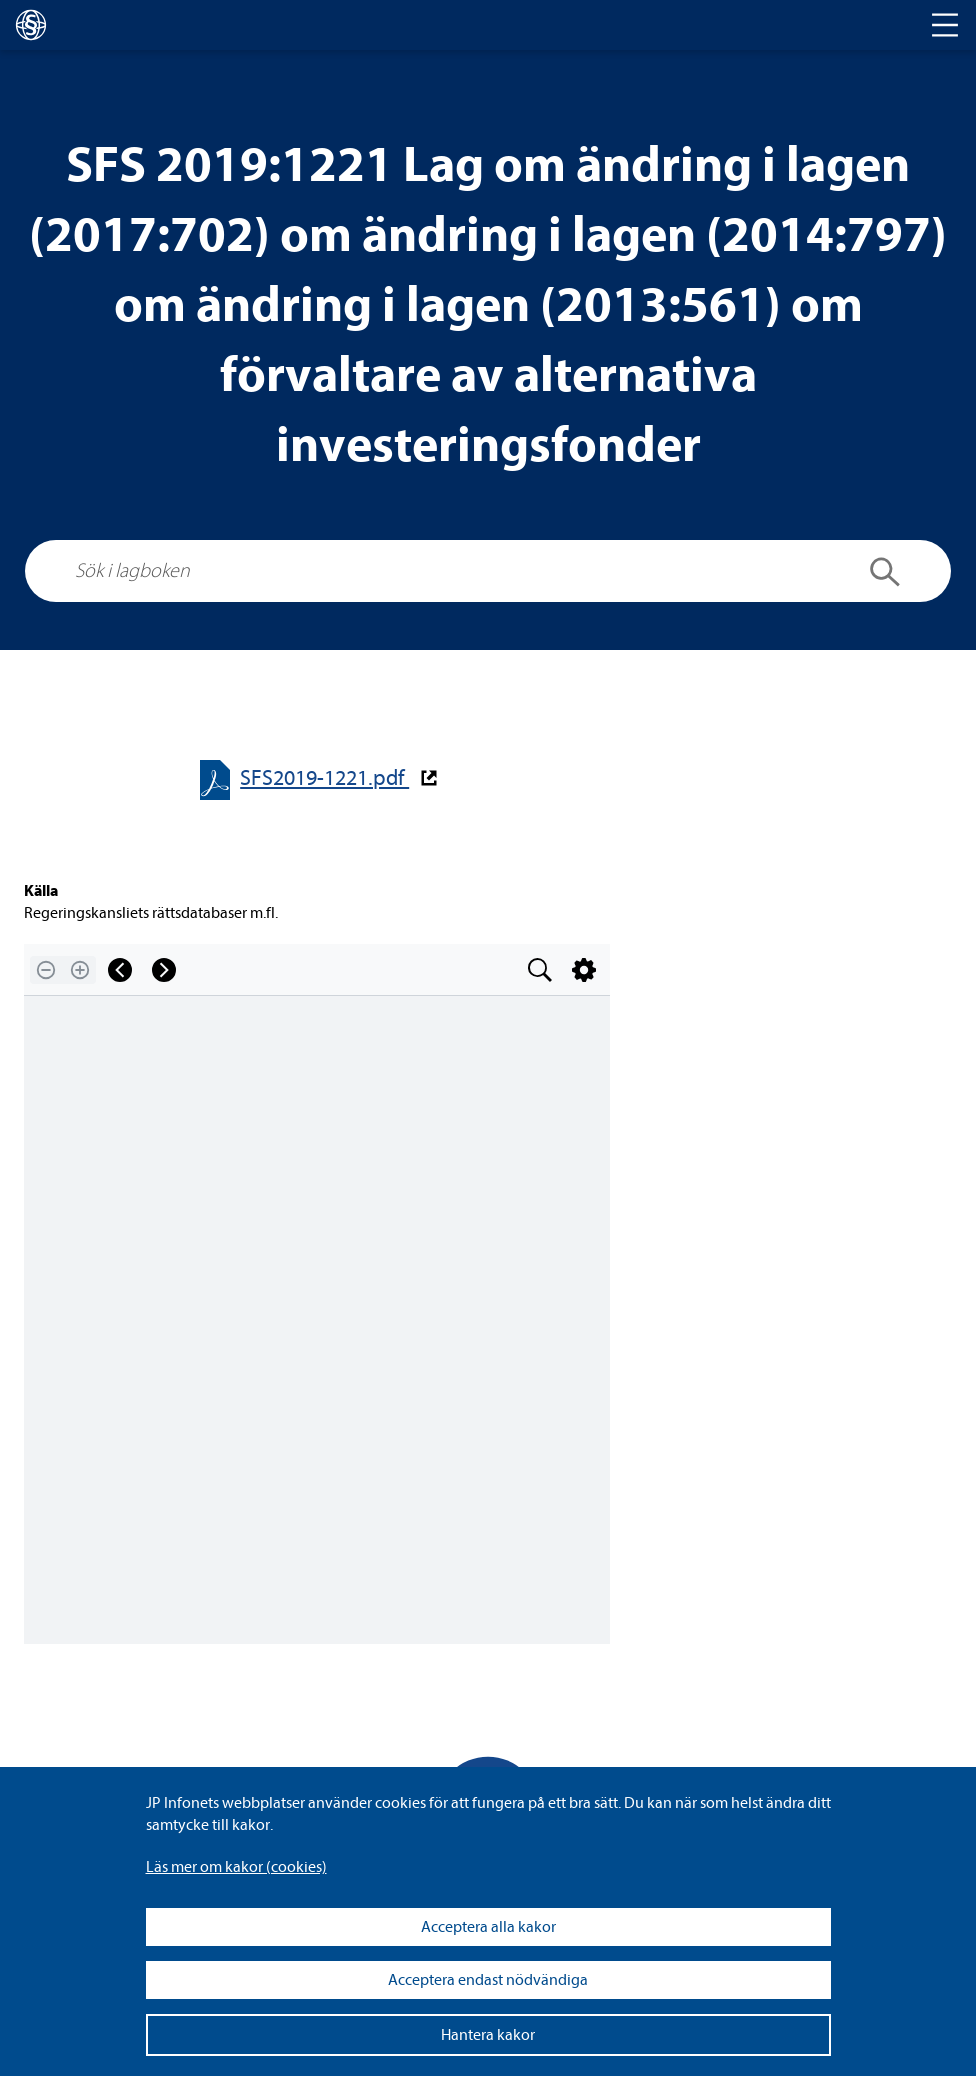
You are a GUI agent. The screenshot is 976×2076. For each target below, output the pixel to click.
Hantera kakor (488, 2035)
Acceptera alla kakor (488, 1927)
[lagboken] (31, 25)
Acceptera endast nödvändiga (488, 1980)
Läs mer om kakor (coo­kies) (236, 1867)
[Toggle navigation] (945, 25)
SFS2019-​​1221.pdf (324, 778)
